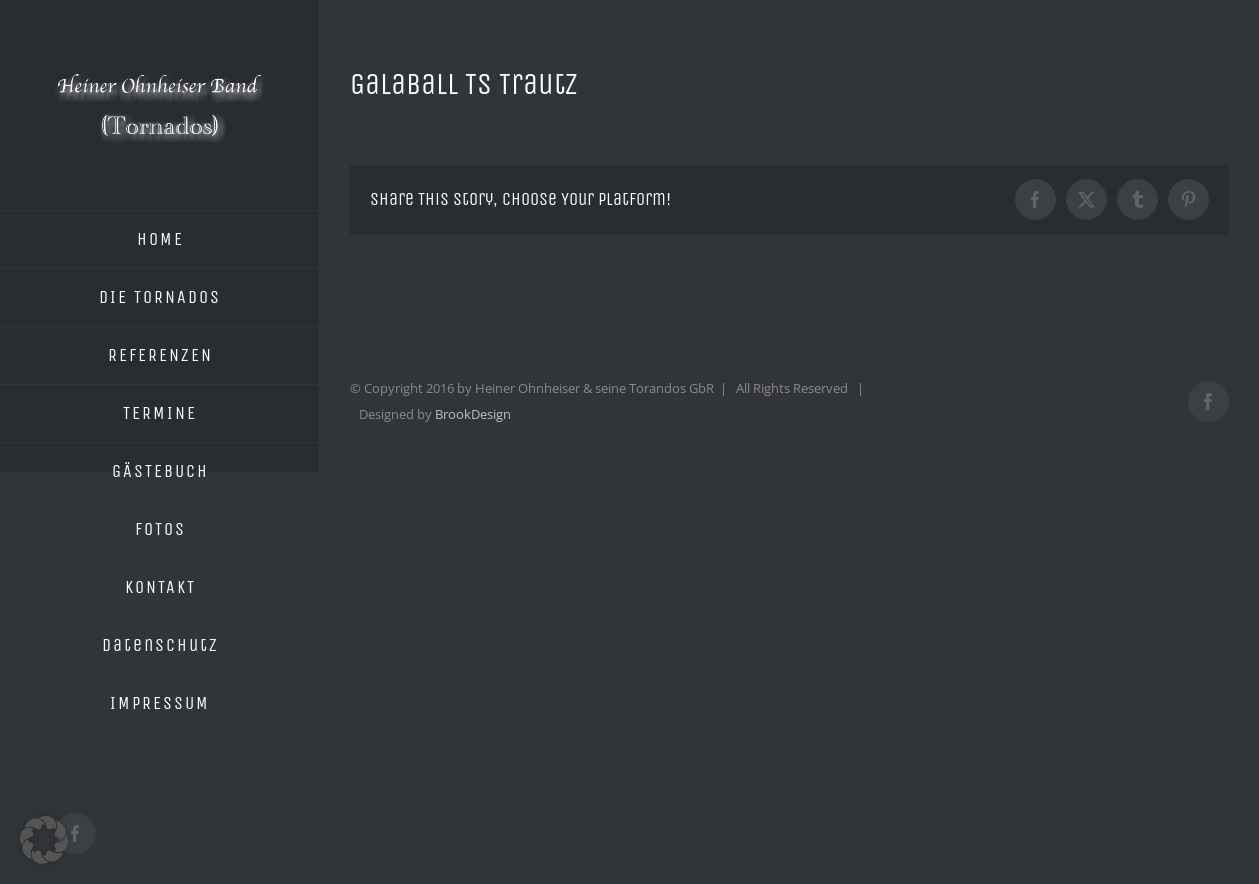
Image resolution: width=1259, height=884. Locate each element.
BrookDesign (473, 414)
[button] (44, 840)
